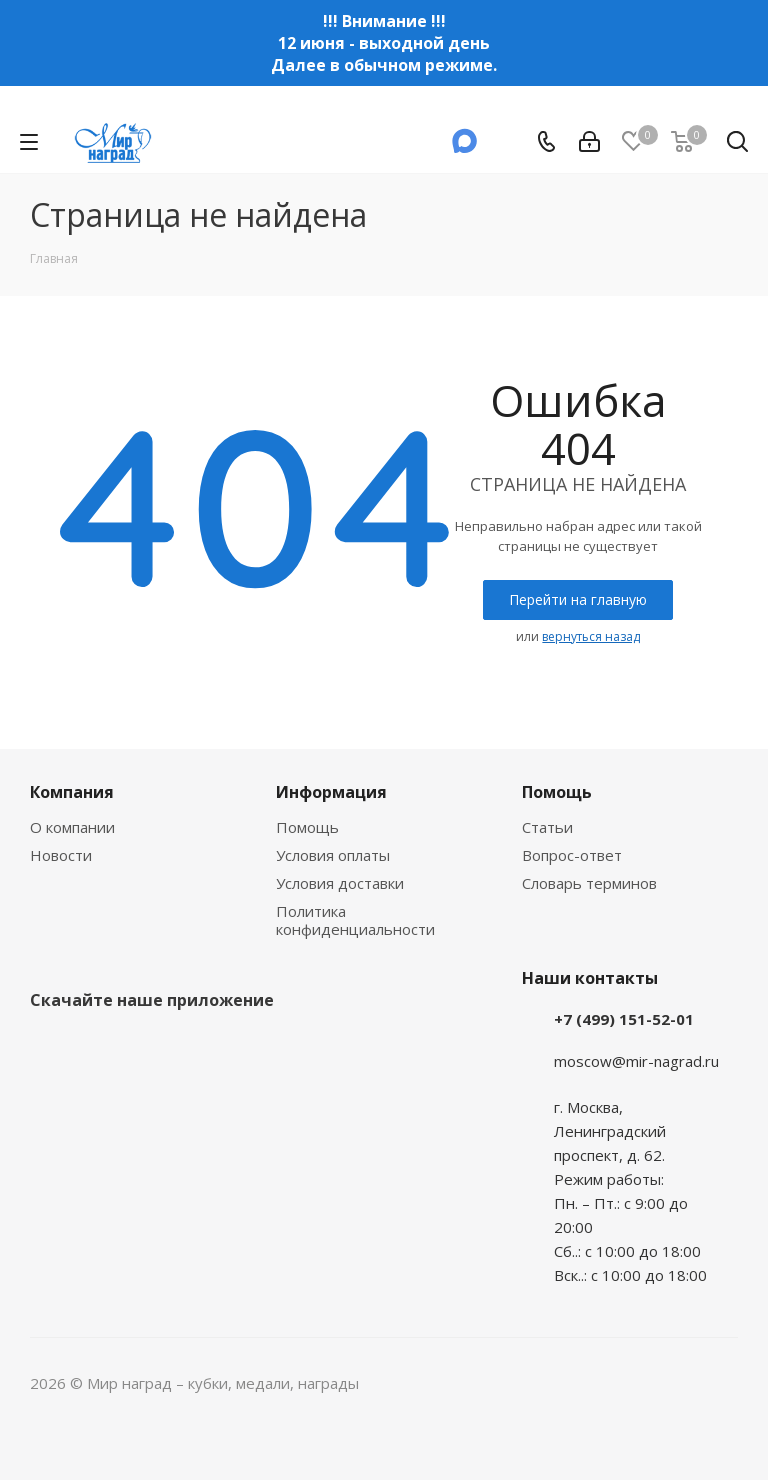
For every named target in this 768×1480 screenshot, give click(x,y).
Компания (72, 792)
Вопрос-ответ (572, 855)
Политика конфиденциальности (355, 920)
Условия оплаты (333, 855)
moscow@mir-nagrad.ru (636, 1061)
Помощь (307, 827)
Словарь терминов (589, 883)
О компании (72, 827)
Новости (61, 855)
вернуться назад (591, 636)
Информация (331, 792)
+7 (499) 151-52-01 (624, 1019)
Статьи (547, 827)
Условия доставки (340, 883)
